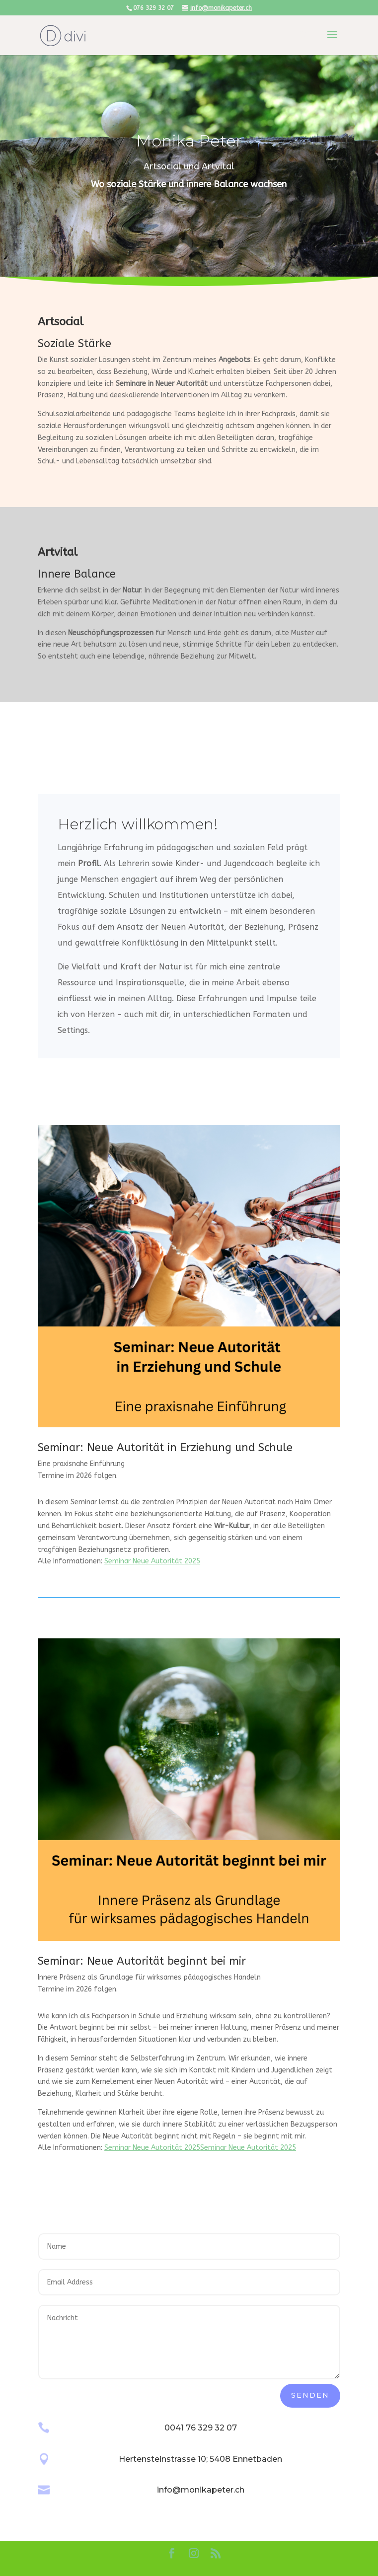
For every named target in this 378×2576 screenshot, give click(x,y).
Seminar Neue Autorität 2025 (152, 1561)
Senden (310, 2395)
